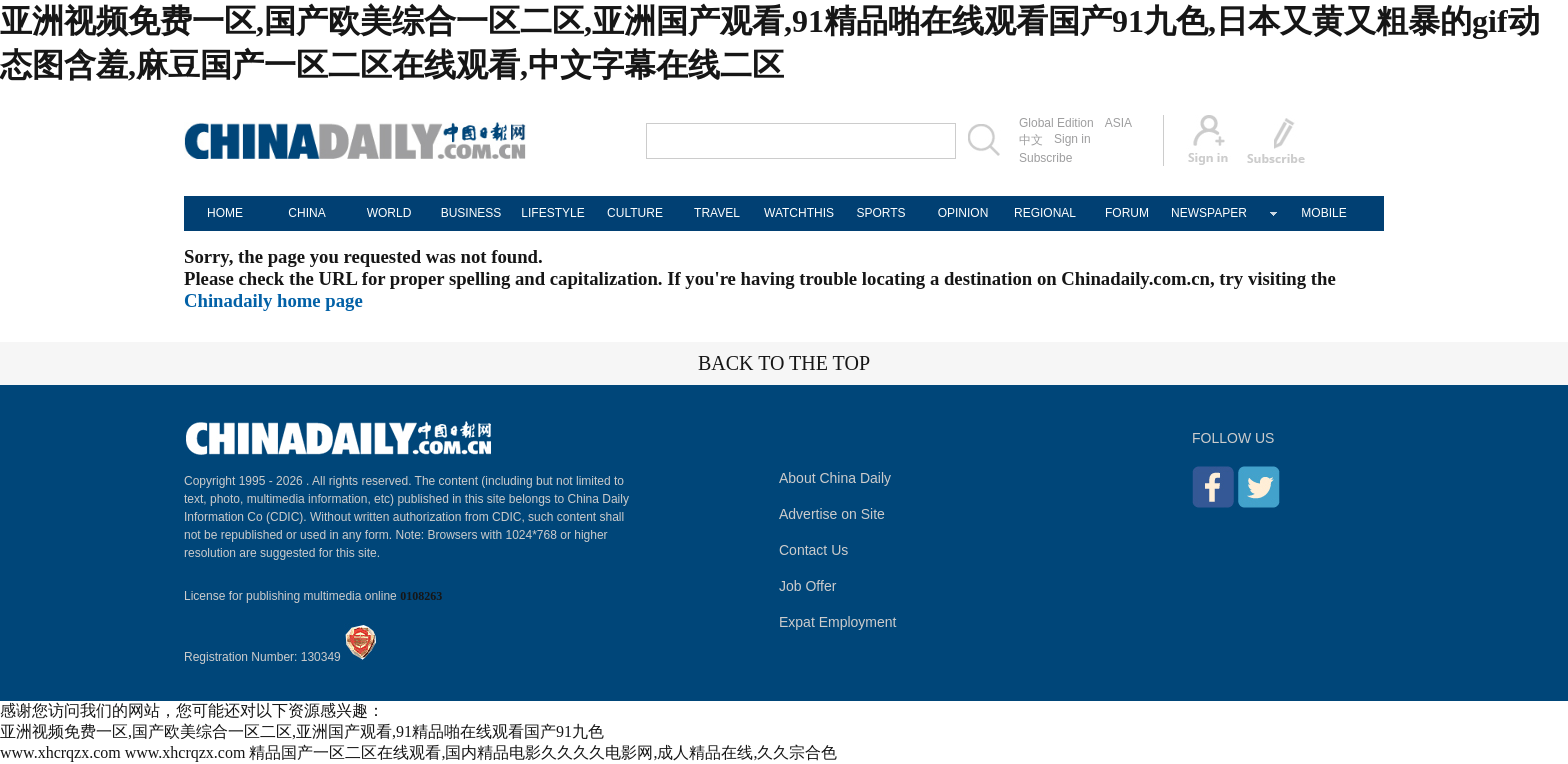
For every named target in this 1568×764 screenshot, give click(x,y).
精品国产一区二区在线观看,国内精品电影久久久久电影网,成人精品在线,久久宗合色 (543, 752)
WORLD (389, 213)
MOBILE (1323, 213)
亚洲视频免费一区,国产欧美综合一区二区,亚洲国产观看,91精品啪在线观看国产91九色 (302, 731)
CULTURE (635, 213)
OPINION (963, 213)
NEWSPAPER (1209, 213)
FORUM (1127, 213)
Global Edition (1056, 123)
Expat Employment (838, 622)
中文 (1031, 140)
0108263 (421, 596)
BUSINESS (471, 213)
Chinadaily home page (273, 300)
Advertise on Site (832, 514)
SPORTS (880, 213)
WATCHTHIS (799, 213)
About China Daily (835, 478)
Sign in (1072, 139)
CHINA (306, 213)
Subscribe (1045, 158)
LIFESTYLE (552, 213)
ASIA (1118, 123)
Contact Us (813, 550)
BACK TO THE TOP (784, 363)
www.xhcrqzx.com (60, 752)
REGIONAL (1045, 213)
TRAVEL (717, 213)
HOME (225, 213)
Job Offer (807, 586)
